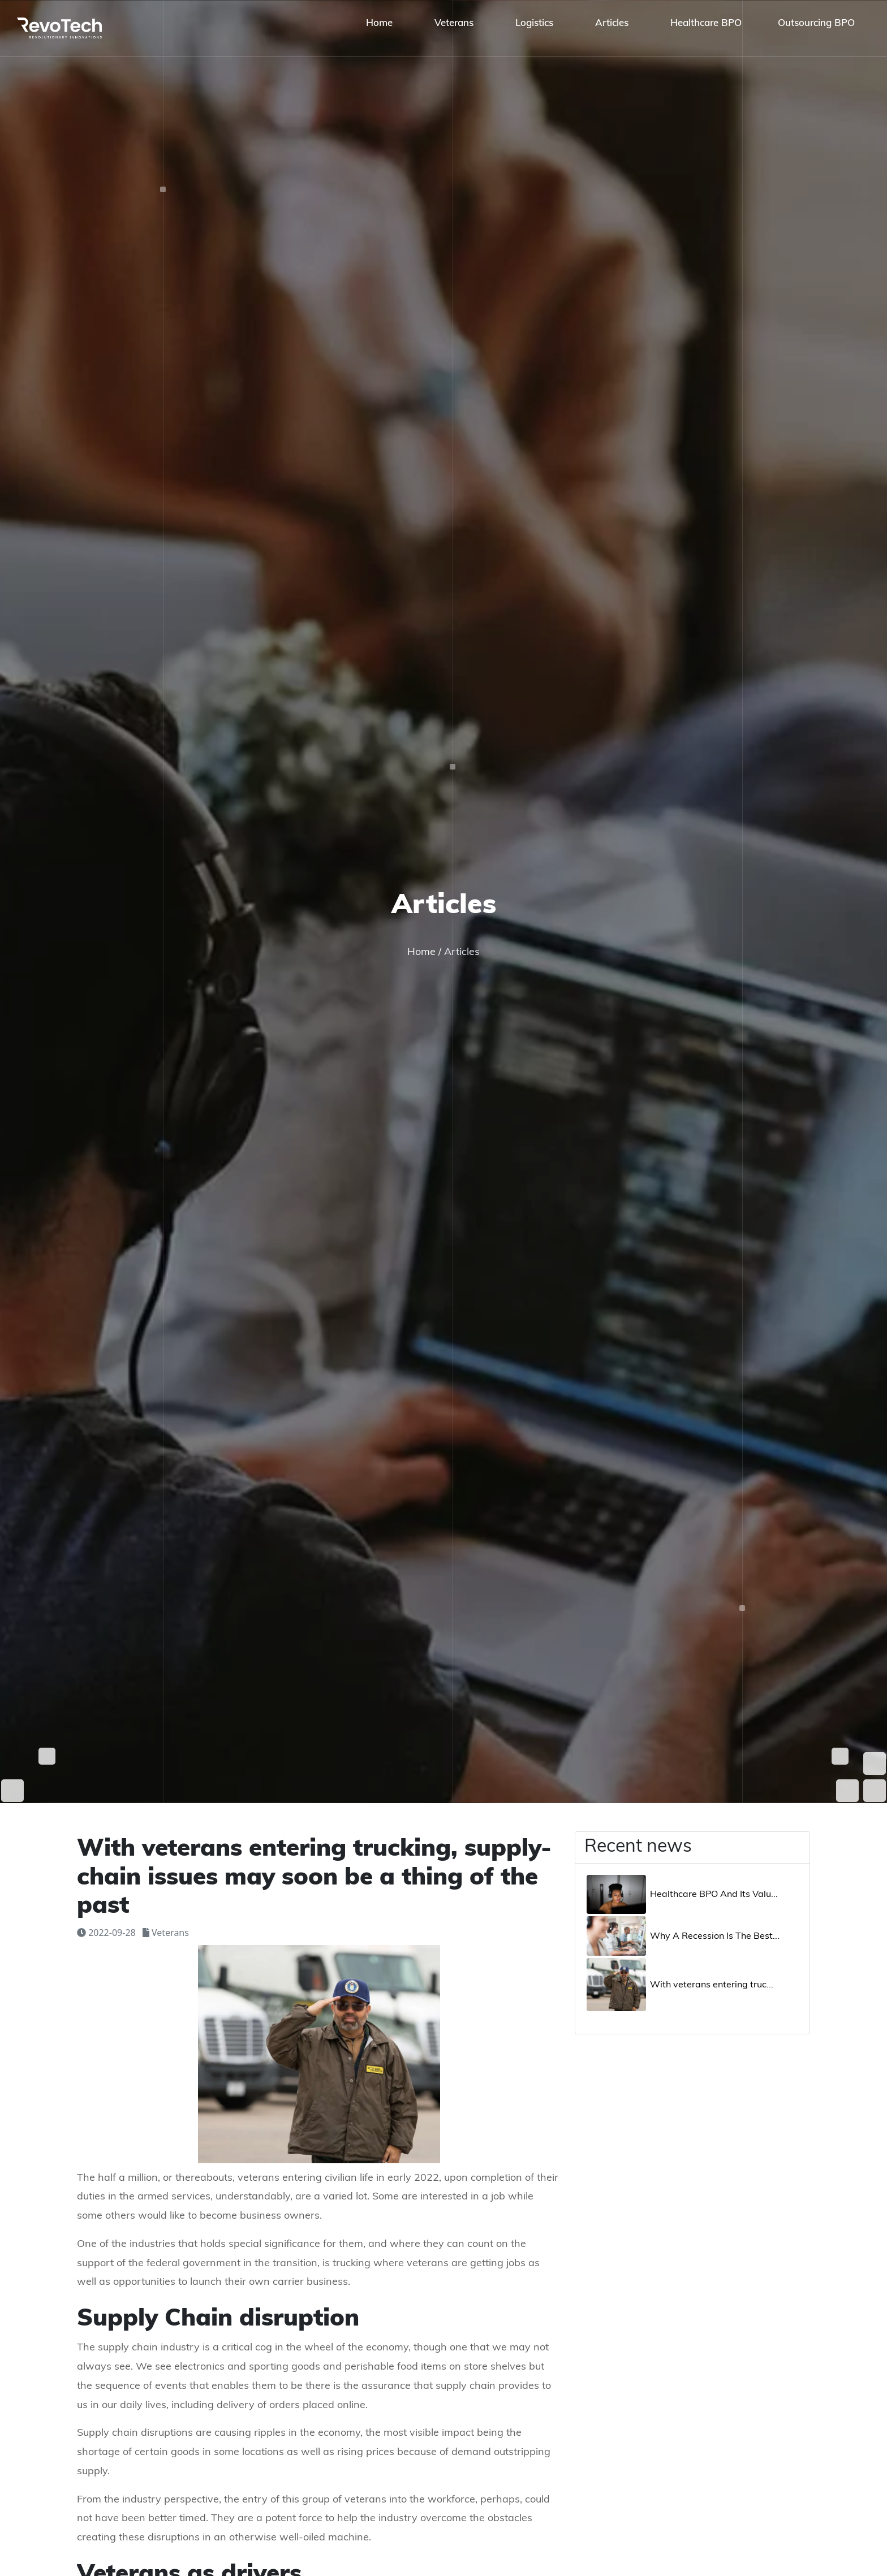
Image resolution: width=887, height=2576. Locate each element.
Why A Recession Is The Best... (715, 1936)
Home (422, 952)
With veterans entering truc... (711, 1985)
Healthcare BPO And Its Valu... (714, 1894)
